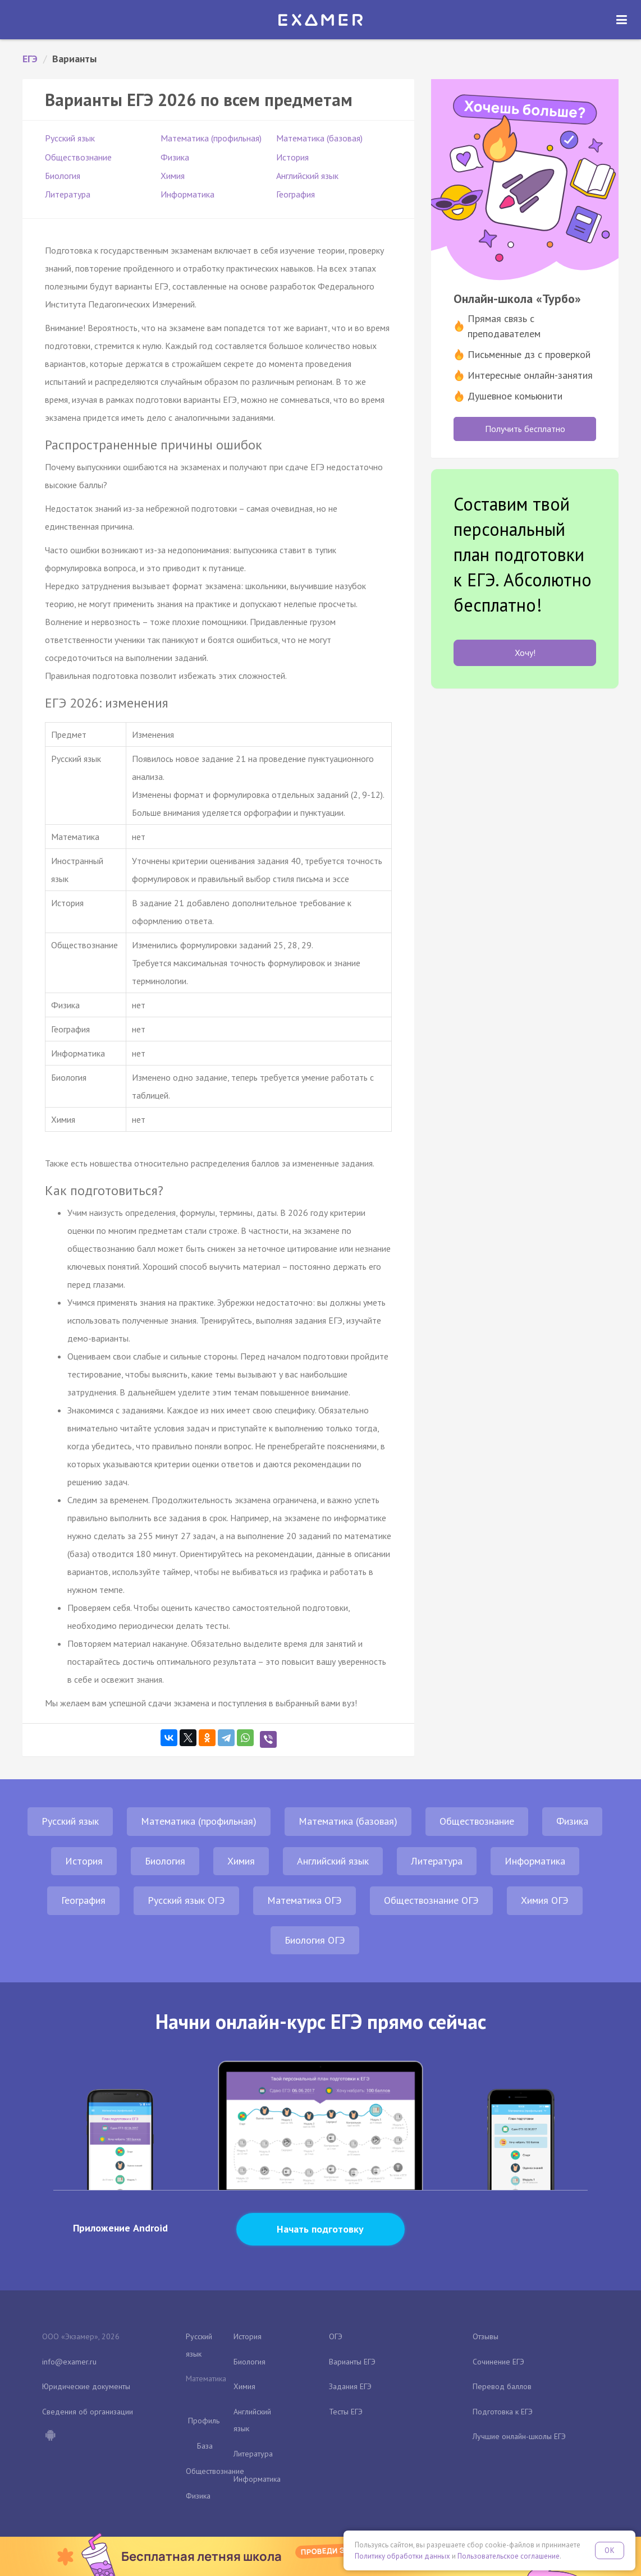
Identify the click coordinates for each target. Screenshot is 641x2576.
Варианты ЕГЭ (352, 2362)
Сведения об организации (87, 2412)
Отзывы (485, 2336)
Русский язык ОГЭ (186, 1900)
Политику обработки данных (402, 2556)
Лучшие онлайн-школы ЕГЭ (519, 2436)
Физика (175, 157)
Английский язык (307, 175)
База (205, 2446)
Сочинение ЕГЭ (498, 2362)
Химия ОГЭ (545, 1900)
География (295, 194)
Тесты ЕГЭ (346, 2412)
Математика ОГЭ (304, 1900)
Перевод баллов (502, 2386)
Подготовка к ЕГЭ (503, 2412)
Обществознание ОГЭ (431, 1900)
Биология (62, 175)
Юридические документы (86, 2386)
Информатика (187, 194)
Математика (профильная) (211, 138)
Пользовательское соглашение (508, 2556)
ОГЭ (335, 2336)
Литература (67, 194)
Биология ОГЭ (315, 1940)
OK (610, 2550)
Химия (173, 175)
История (292, 157)
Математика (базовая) (319, 138)
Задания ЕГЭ (350, 2386)
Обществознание (78, 157)
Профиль (203, 2421)
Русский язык (70, 138)
